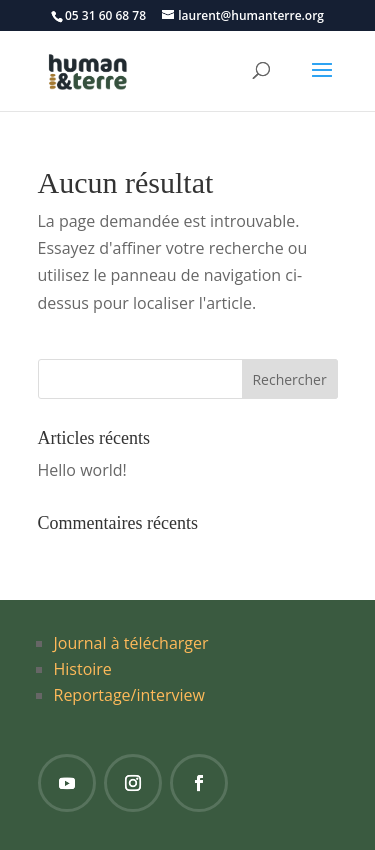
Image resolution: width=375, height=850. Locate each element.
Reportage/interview (129, 695)
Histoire (83, 669)
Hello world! (82, 470)
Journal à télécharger (131, 643)
